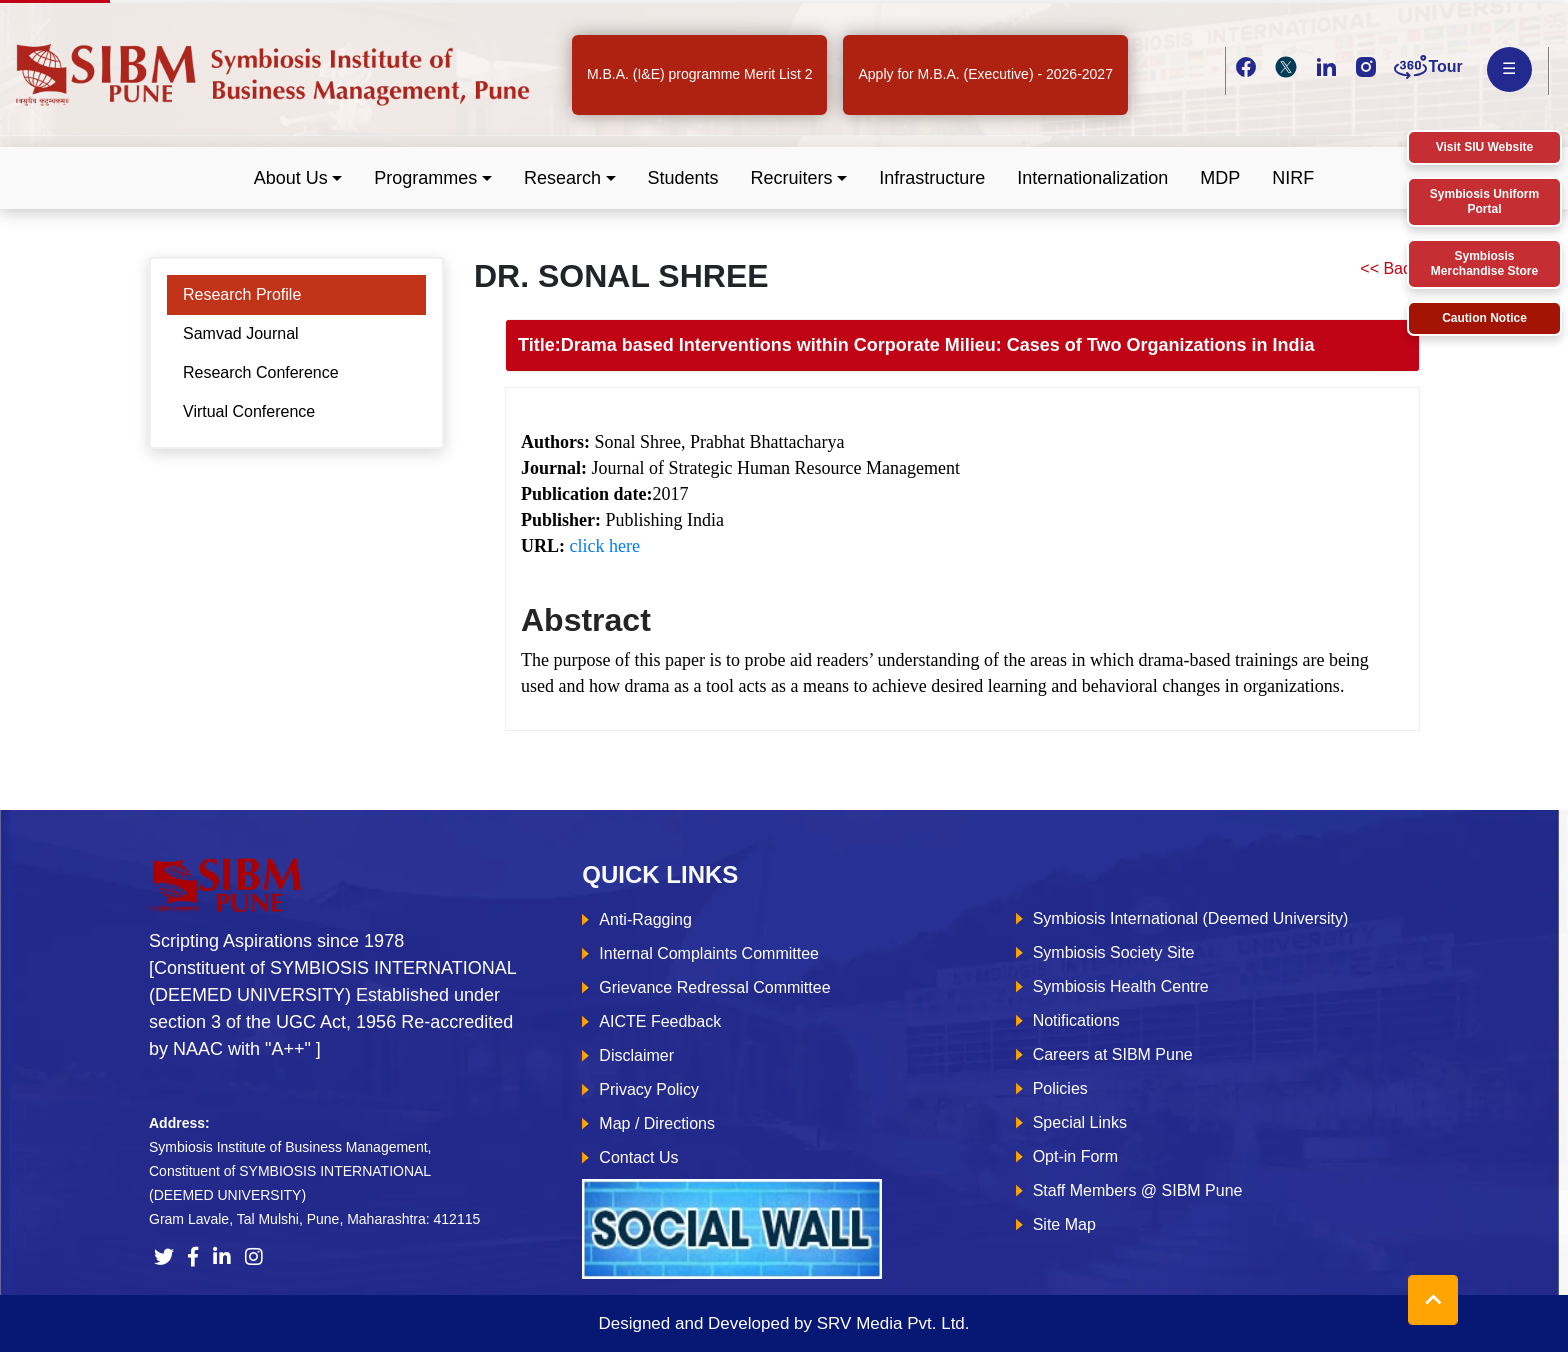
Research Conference (261, 372)
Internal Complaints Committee (709, 953)
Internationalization (1092, 178)
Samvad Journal (241, 333)
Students (683, 178)
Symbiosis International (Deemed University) (1191, 918)
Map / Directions (657, 1123)
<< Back (1389, 268)
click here (605, 546)
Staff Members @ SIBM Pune (1138, 1190)
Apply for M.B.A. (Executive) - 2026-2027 (985, 74)
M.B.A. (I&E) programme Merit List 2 (700, 74)
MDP (1220, 178)
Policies (1060, 1088)
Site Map (1064, 1224)
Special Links (1080, 1122)
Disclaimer (636, 1055)
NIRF (1293, 178)
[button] (298, 178)
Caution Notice (1484, 318)
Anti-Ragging (645, 919)
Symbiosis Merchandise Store (1484, 263)
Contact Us (638, 1157)
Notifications (1076, 1020)
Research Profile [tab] (242, 294)
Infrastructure (932, 178)
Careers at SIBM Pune (1113, 1054)
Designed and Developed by (783, 1323)
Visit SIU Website (1485, 147)
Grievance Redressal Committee (714, 987)
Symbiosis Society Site (1114, 952)
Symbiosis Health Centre (1121, 986)
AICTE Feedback (660, 1021)
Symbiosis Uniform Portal (1484, 201)
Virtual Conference (249, 411)
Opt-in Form (1075, 1156)
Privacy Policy (649, 1089)
